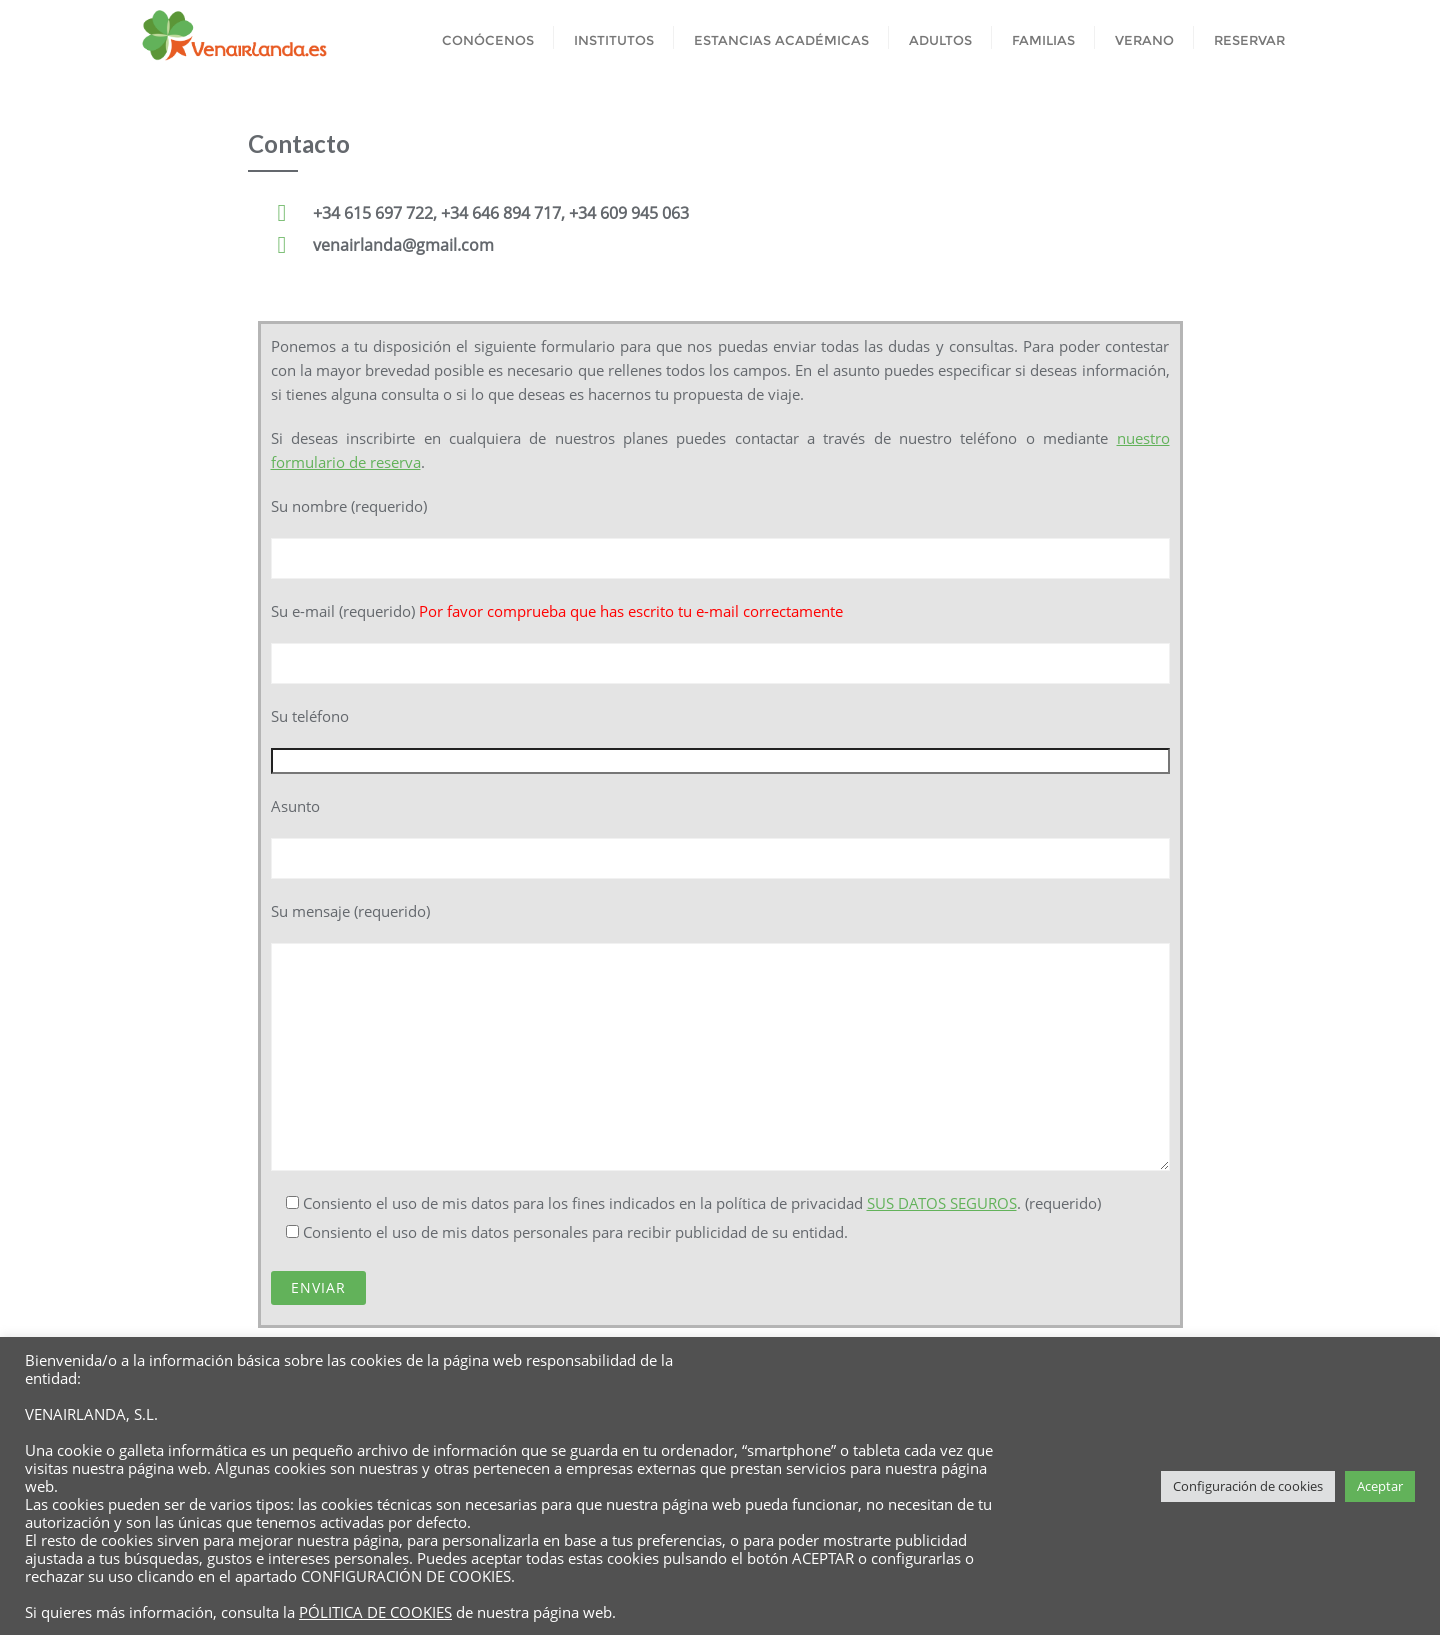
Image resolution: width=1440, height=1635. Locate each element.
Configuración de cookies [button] (1248, 1486)
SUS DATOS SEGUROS (942, 1203)
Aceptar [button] (1380, 1486)
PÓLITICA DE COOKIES (375, 1612)
